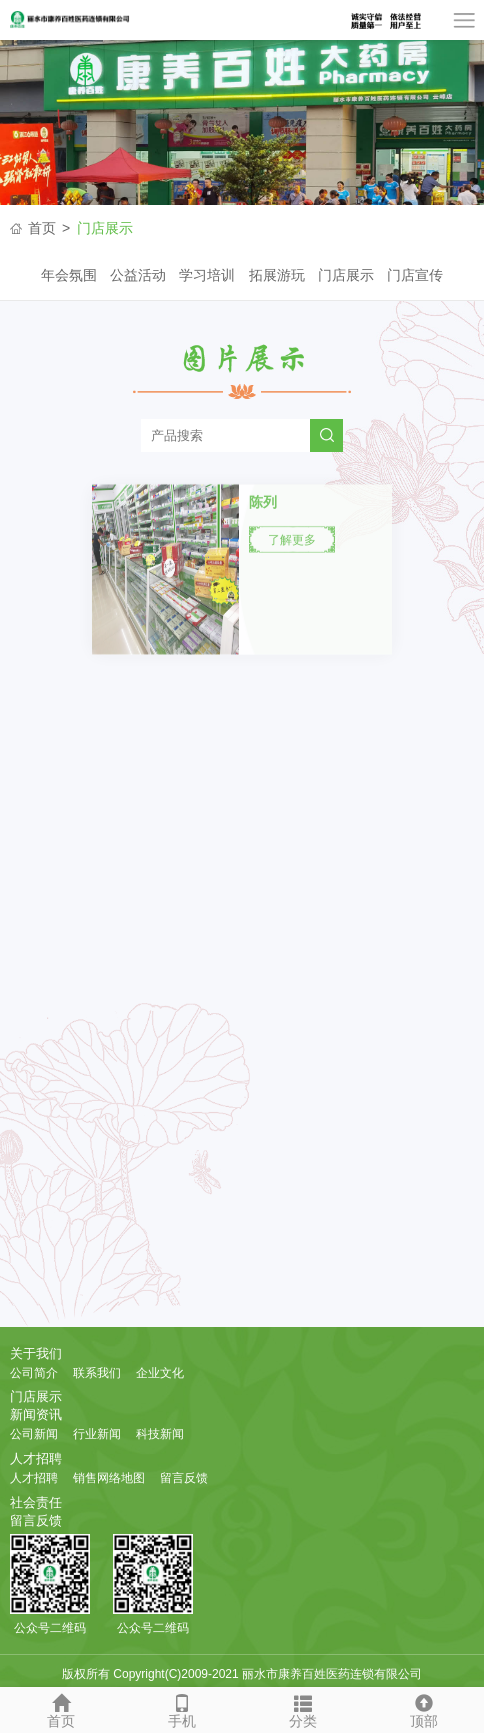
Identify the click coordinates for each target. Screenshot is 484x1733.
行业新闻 (97, 1434)
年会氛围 (69, 275)
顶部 (423, 1708)
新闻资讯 (36, 1414)
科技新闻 (160, 1434)
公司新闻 (34, 1434)
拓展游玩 (277, 275)
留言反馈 (184, 1478)
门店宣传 (415, 275)
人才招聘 (36, 1458)
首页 (42, 228)
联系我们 (97, 1373)
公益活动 (138, 275)
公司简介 (34, 1373)
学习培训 (207, 275)
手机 (181, 1708)
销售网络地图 (109, 1478)
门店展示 (105, 228)
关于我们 (36, 1353)
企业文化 (160, 1373)
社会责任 (36, 1502)
